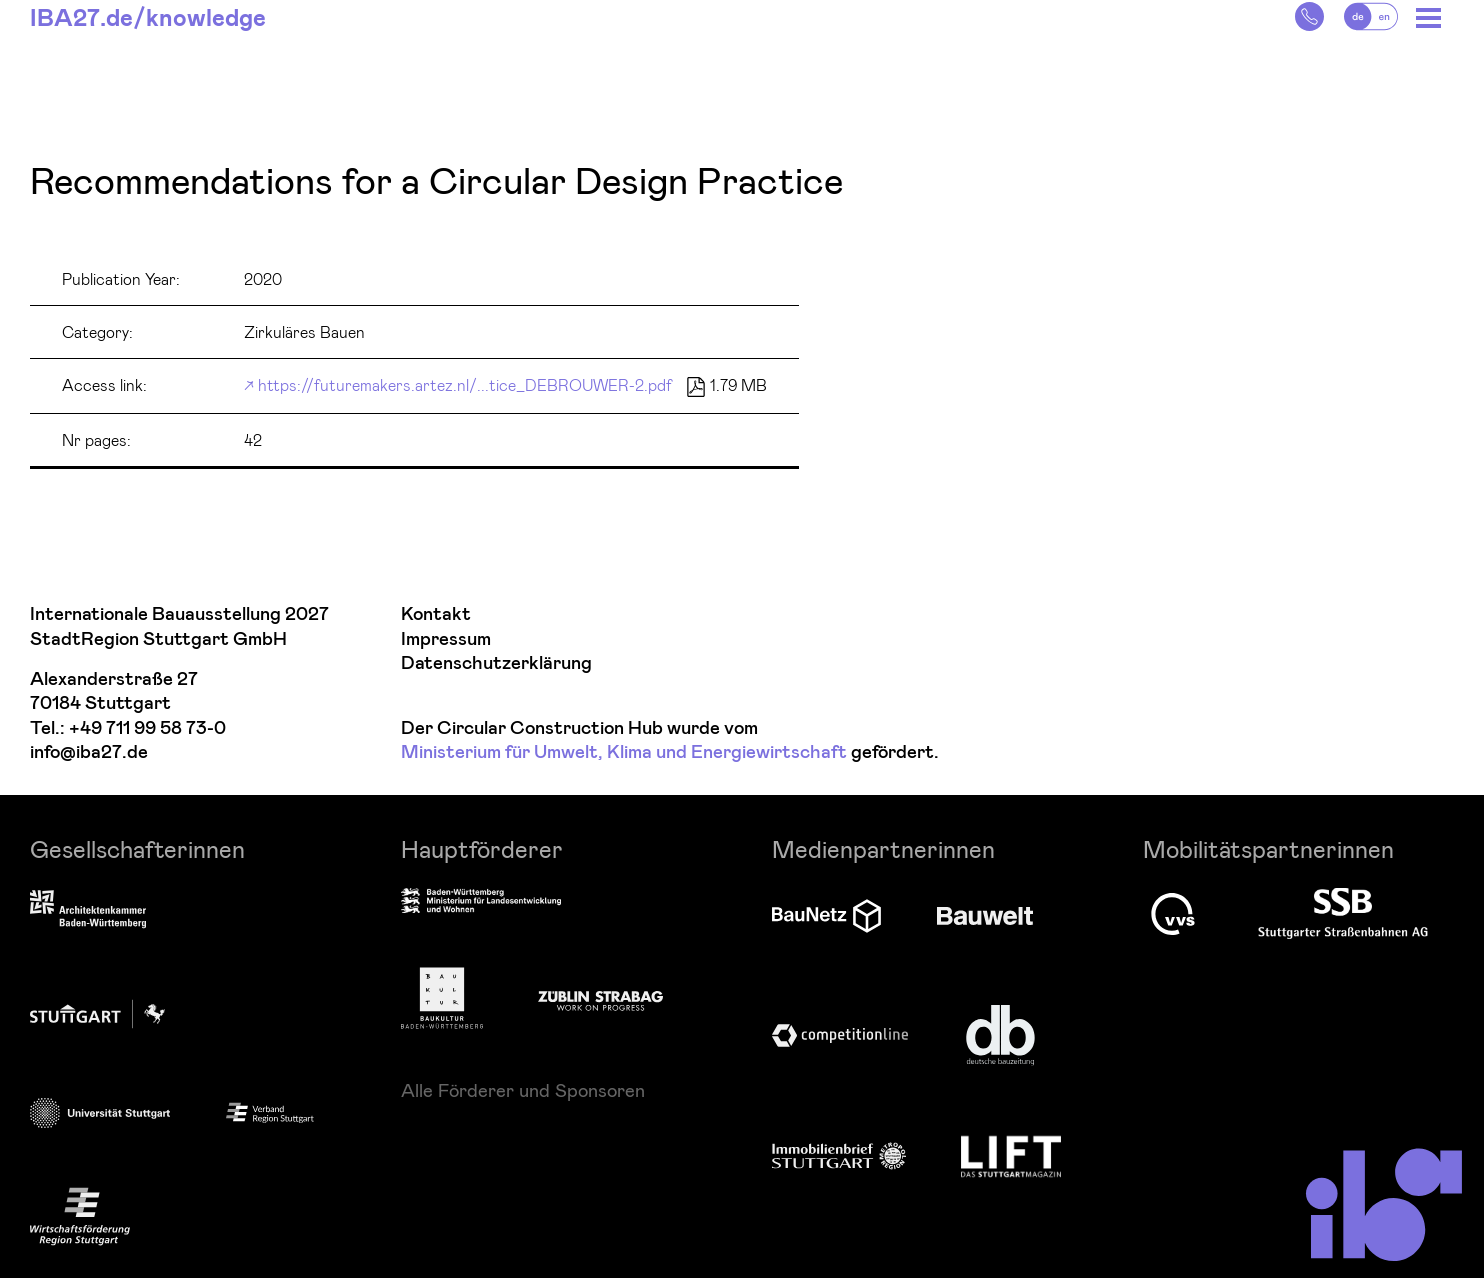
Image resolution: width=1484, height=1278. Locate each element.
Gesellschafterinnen (137, 848)
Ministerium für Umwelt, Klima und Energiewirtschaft (624, 752)
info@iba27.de (89, 752)
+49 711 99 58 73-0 (147, 728)
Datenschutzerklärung (496, 663)
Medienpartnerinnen (883, 848)
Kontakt (436, 614)
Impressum (446, 639)
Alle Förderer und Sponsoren (523, 1090)
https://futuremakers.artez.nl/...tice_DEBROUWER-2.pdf (465, 384)
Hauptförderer (482, 848)
